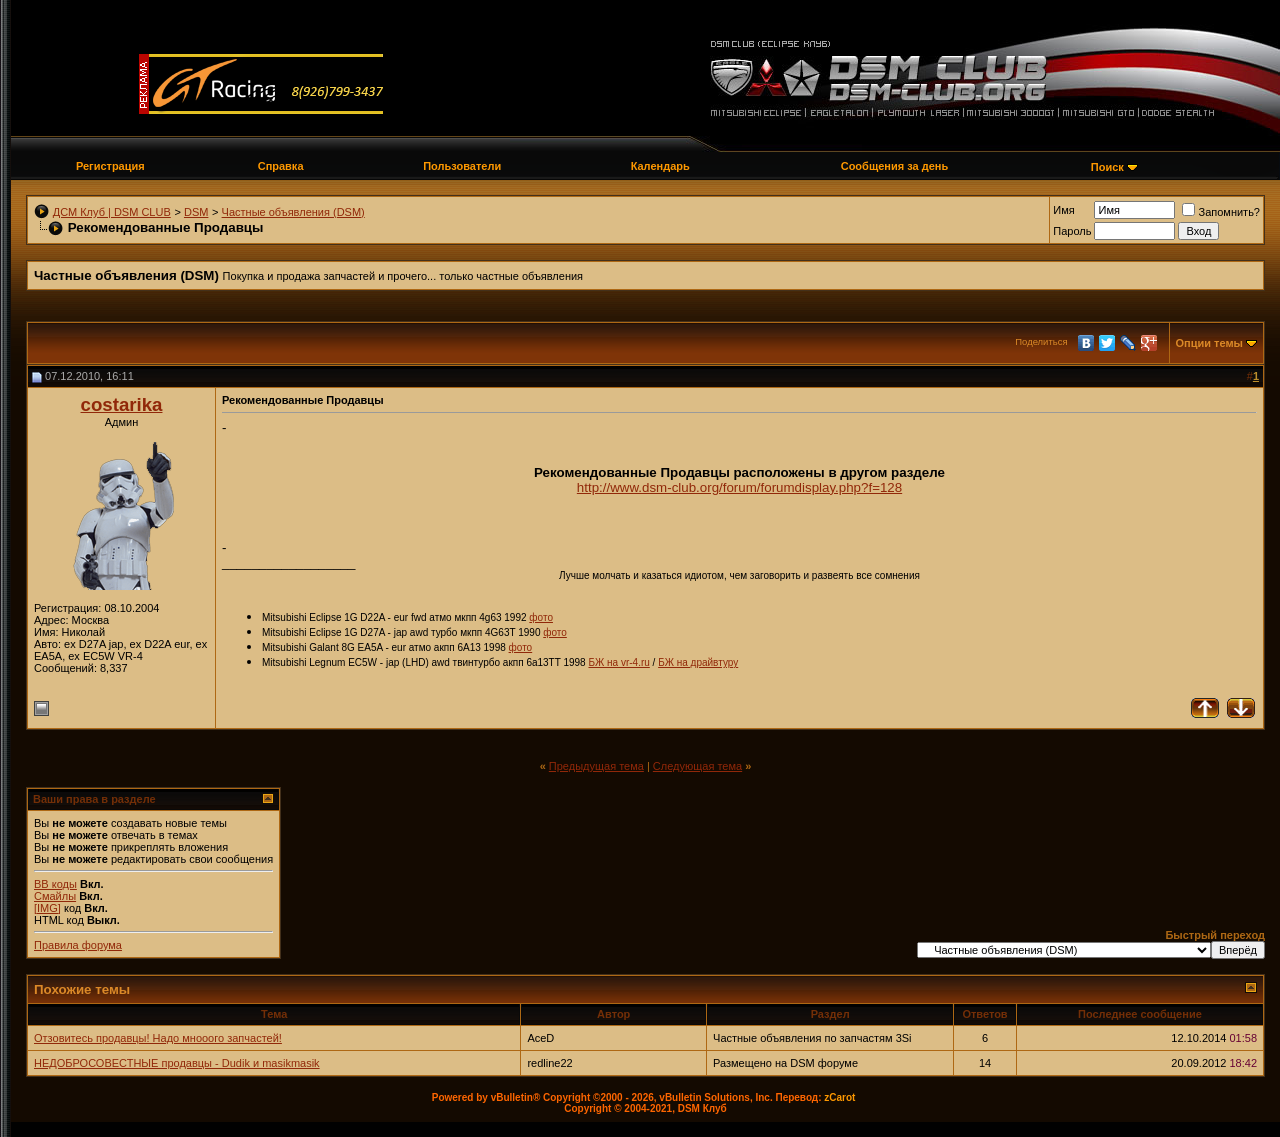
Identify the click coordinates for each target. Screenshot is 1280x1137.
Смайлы (55, 896)
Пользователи (462, 166)
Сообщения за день (894, 166)
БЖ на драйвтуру (698, 662)
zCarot (839, 1097)
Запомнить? (1221, 212)
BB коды (55, 884)
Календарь (660, 166)
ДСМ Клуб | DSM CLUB (112, 212)
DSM (196, 212)
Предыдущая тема (596, 766)
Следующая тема (697, 766)
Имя (1063, 210)
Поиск (1107, 167)
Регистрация (110, 166)
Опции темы (1209, 343)
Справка (281, 166)
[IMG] (47, 908)
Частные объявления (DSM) (293, 212)
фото (541, 617)
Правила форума (78, 945)
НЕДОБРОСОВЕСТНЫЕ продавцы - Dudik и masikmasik (177, 1063)
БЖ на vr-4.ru (618, 662)
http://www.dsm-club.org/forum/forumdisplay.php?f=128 (739, 487)
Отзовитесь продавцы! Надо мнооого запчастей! (158, 1038)
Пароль (1072, 231)
